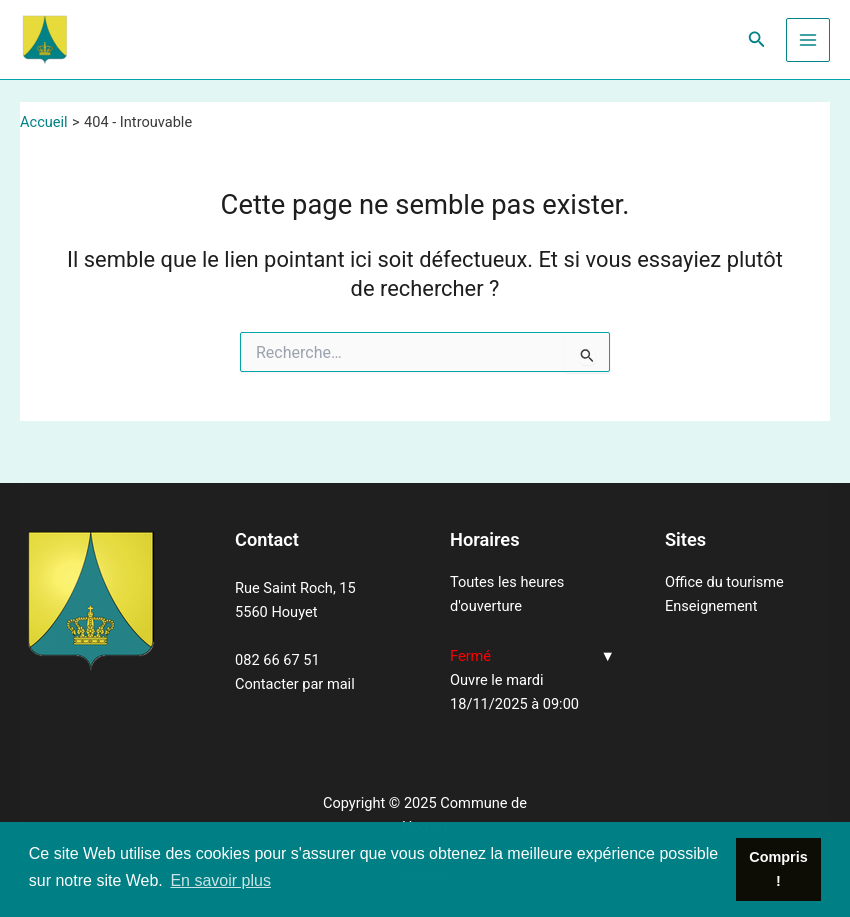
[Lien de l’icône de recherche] (757, 39)
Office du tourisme (724, 582)
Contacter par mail (295, 684)
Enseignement (711, 606)
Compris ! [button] (778, 869)
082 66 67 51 (277, 660)
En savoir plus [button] (220, 880)
